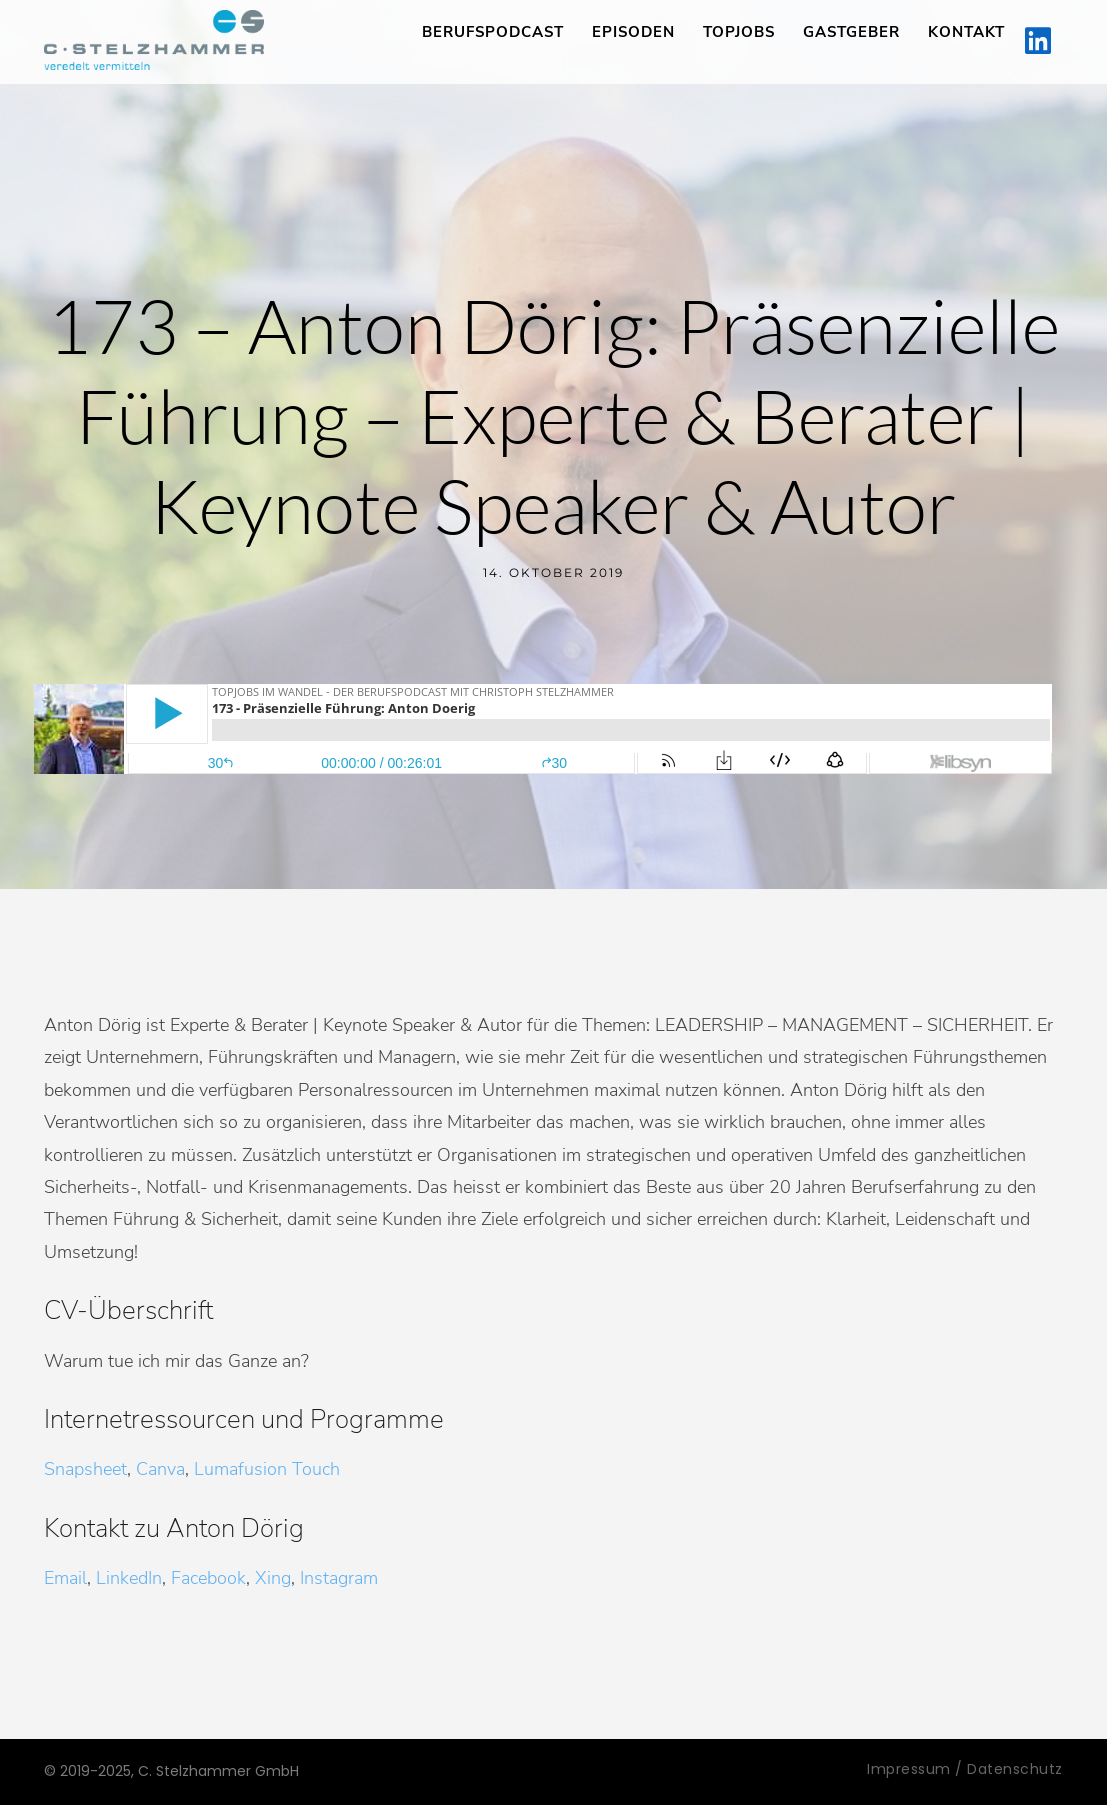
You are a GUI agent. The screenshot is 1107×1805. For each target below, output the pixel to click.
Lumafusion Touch (267, 1469)
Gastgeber (851, 32)
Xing (273, 1578)
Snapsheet (85, 1469)
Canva (160, 1469)
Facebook (208, 1578)
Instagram (339, 1578)
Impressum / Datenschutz (965, 1769)
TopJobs (739, 32)
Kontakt (966, 32)
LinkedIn (129, 1578)
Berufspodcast (493, 32)
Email (65, 1578)
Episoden (633, 32)
